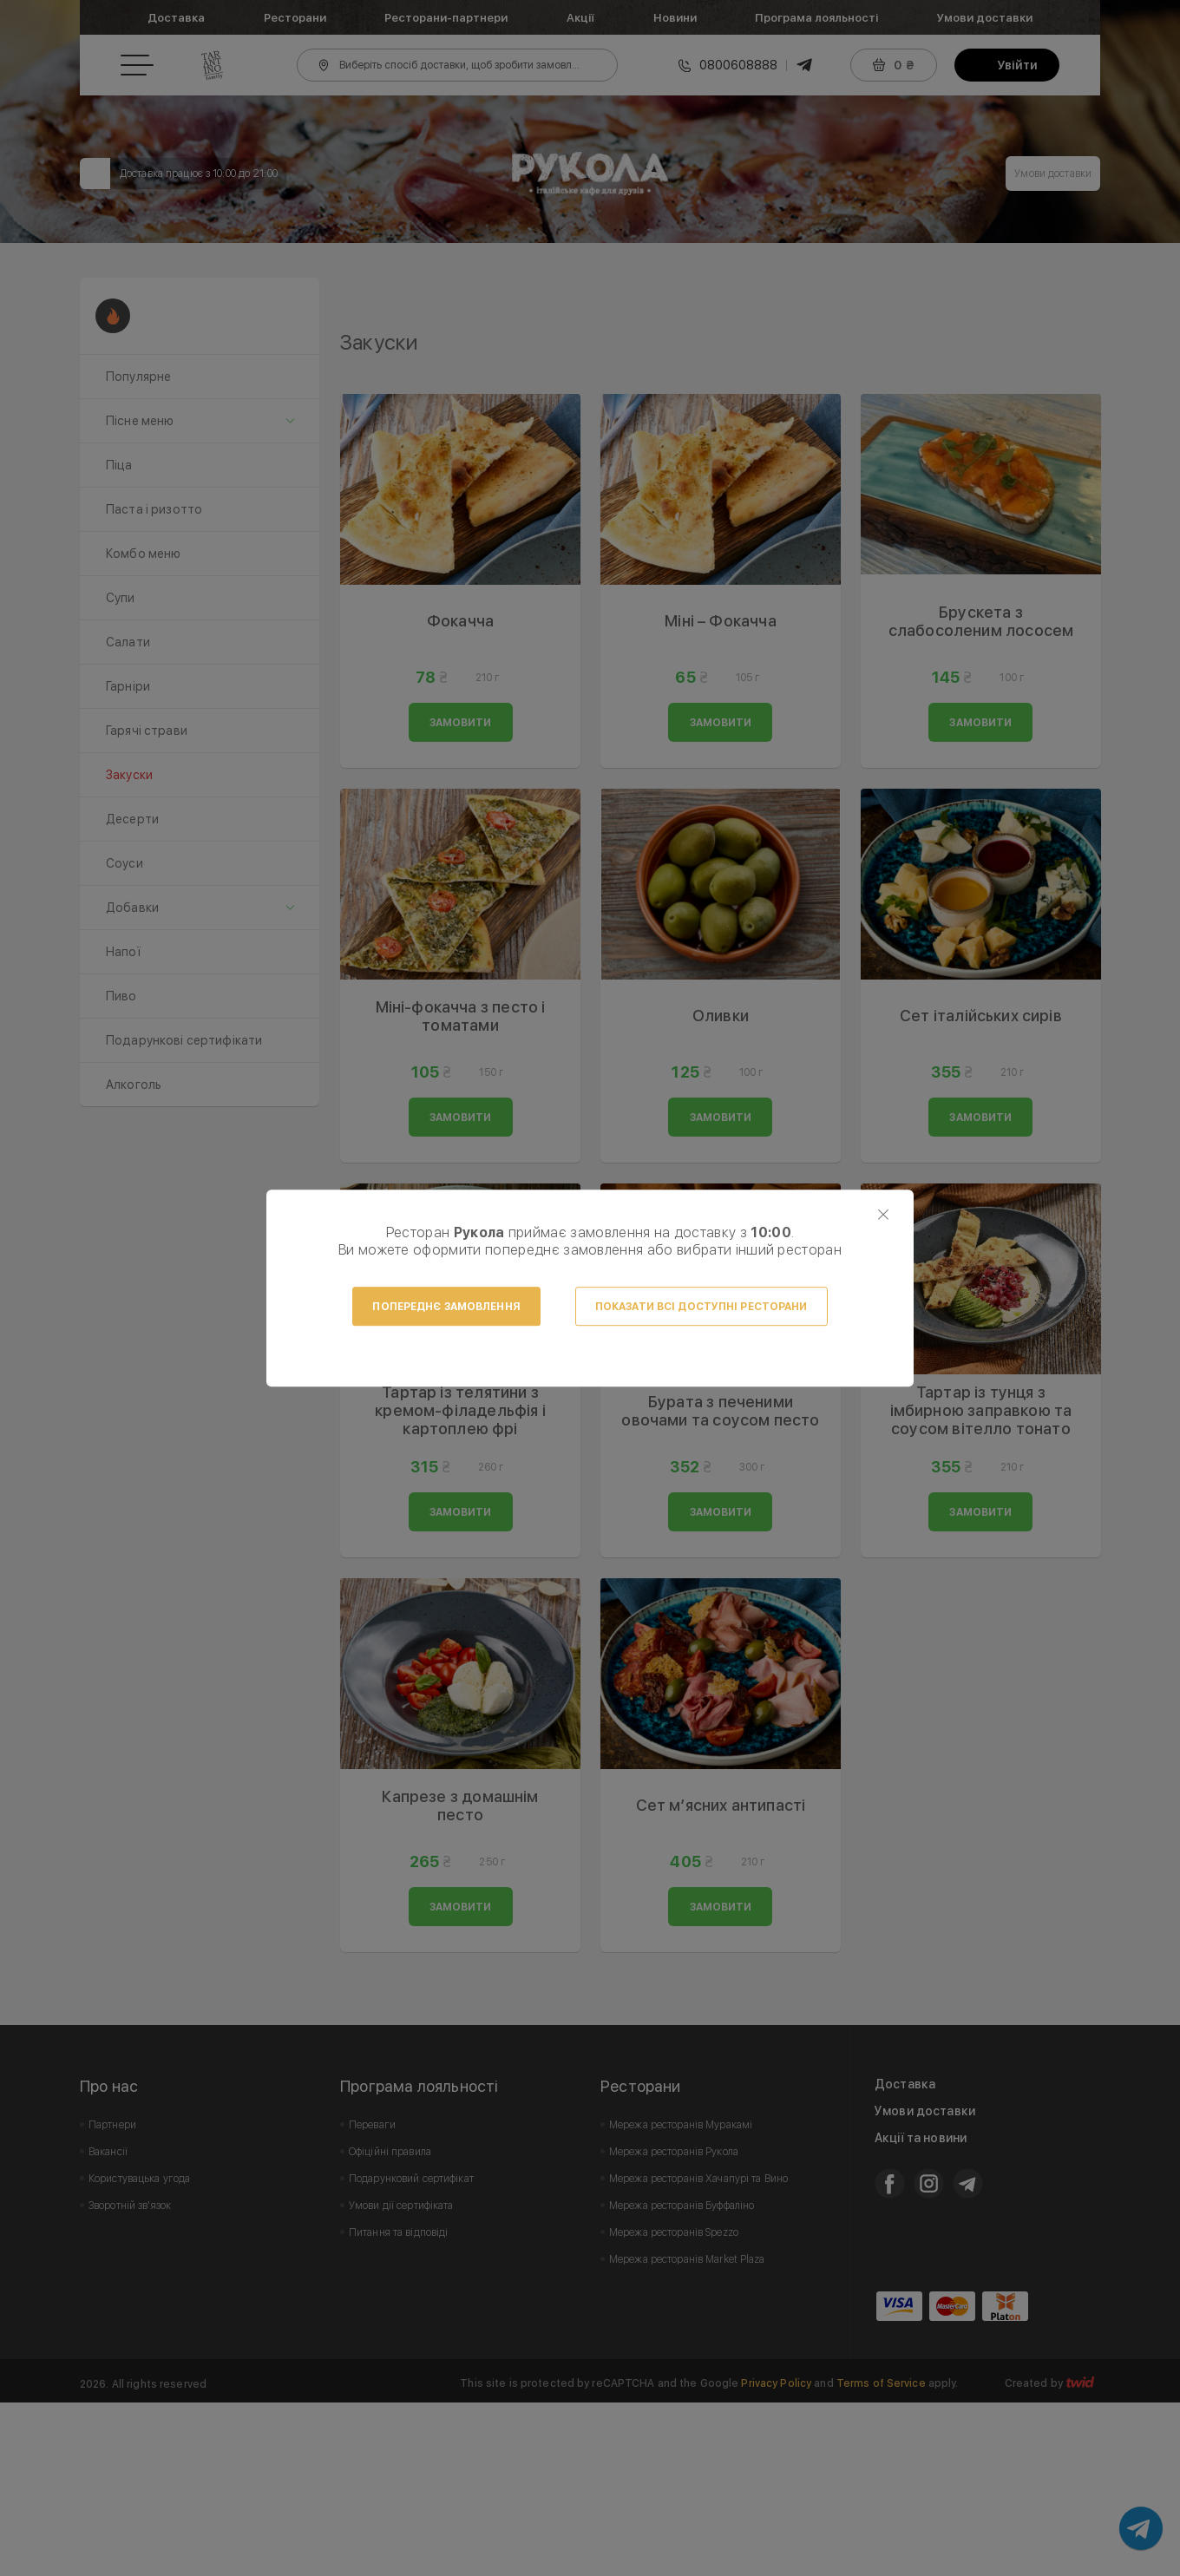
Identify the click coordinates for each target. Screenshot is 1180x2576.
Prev (363, 364)
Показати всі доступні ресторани (701, 1307)
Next (1078, 364)
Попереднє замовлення (446, 1307)
